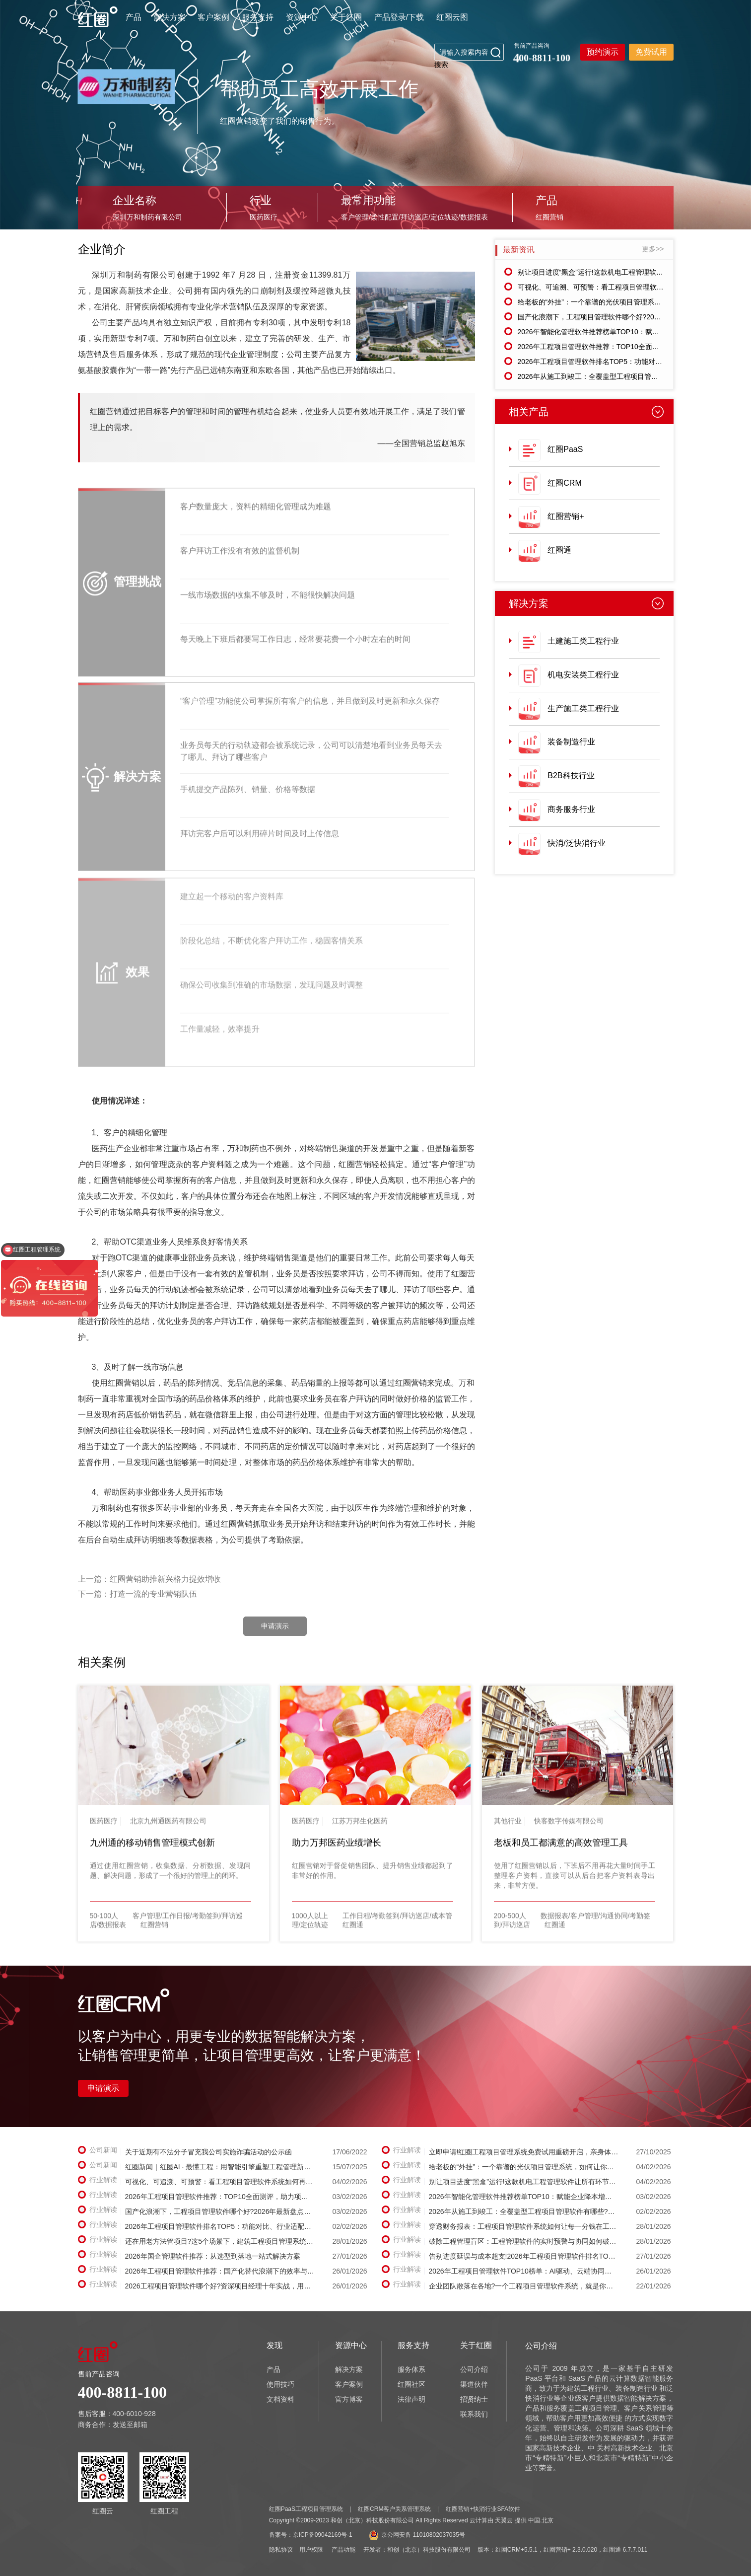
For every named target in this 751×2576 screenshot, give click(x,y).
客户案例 (213, 17)
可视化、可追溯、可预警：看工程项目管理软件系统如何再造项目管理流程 (632, 287)
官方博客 (349, 2399)
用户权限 (311, 2549)
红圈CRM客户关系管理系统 (394, 2508)
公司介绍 (474, 2369)
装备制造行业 (571, 741)
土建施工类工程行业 (583, 641)
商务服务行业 (571, 809)
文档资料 (280, 2399)
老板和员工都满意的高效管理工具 (561, 1849)
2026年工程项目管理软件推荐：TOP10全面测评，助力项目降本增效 (623, 347)
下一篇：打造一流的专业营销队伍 (137, 1594)
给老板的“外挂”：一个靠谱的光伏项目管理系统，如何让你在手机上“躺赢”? (632, 302)
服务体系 (411, 2369)
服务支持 (257, 17)
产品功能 (343, 2549)
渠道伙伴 (474, 2384)
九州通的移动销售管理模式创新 (152, 1849)
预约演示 (602, 52)
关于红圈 (346, 17)
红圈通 (559, 550)
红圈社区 (411, 2384)
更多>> (653, 249)
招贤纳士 (474, 2399)
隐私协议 (281, 2549)
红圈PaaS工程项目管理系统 (306, 2508)
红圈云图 (452, 17)
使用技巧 (280, 2384)
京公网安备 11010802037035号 (417, 2534)
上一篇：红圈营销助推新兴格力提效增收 (149, 1579)
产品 (133, 17)
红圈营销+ (565, 516)
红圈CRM (564, 483)
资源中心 (302, 17)
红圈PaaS (565, 449)
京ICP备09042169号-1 (322, 2534)
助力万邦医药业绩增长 (336, 1849)
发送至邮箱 (130, 2425)
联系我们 (474, 2414)
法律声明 (411, 2399)
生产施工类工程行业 (583, 708)
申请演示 (275, 1626)
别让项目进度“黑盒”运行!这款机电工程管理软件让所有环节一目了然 (622, 272)
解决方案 (170, 17)
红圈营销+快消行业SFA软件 (483, 2508)
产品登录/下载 (399, 17)
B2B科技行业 (570, 775)
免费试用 (651, 52)
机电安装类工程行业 (583, 674)
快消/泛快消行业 (576, 843)
